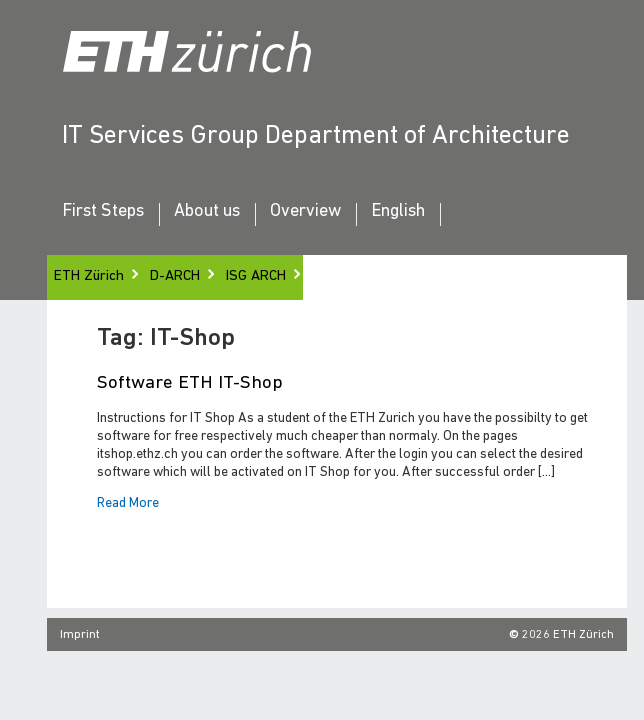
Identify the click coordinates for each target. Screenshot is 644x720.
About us (207, 212)
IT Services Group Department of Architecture (316, 136)
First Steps (103, 212)
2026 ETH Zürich (568, 635)
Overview (305, 212)
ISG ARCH (256, 276)
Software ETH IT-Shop (190, 383)
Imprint (80, 635)
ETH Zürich (89, 276)
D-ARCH (175, 276)
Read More (128, 504)
